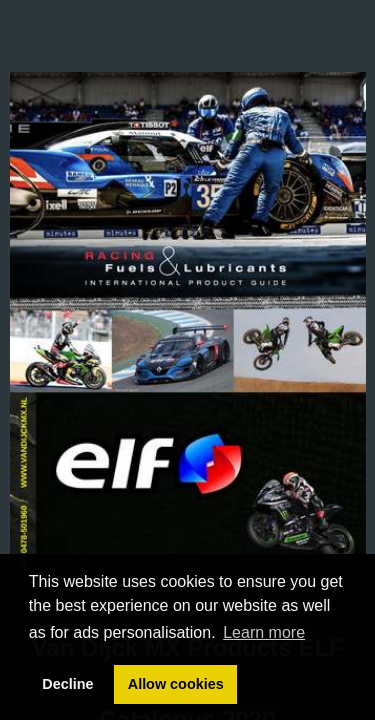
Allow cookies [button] (176, 684)
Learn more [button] (264, 632)
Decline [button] (67, 684)
